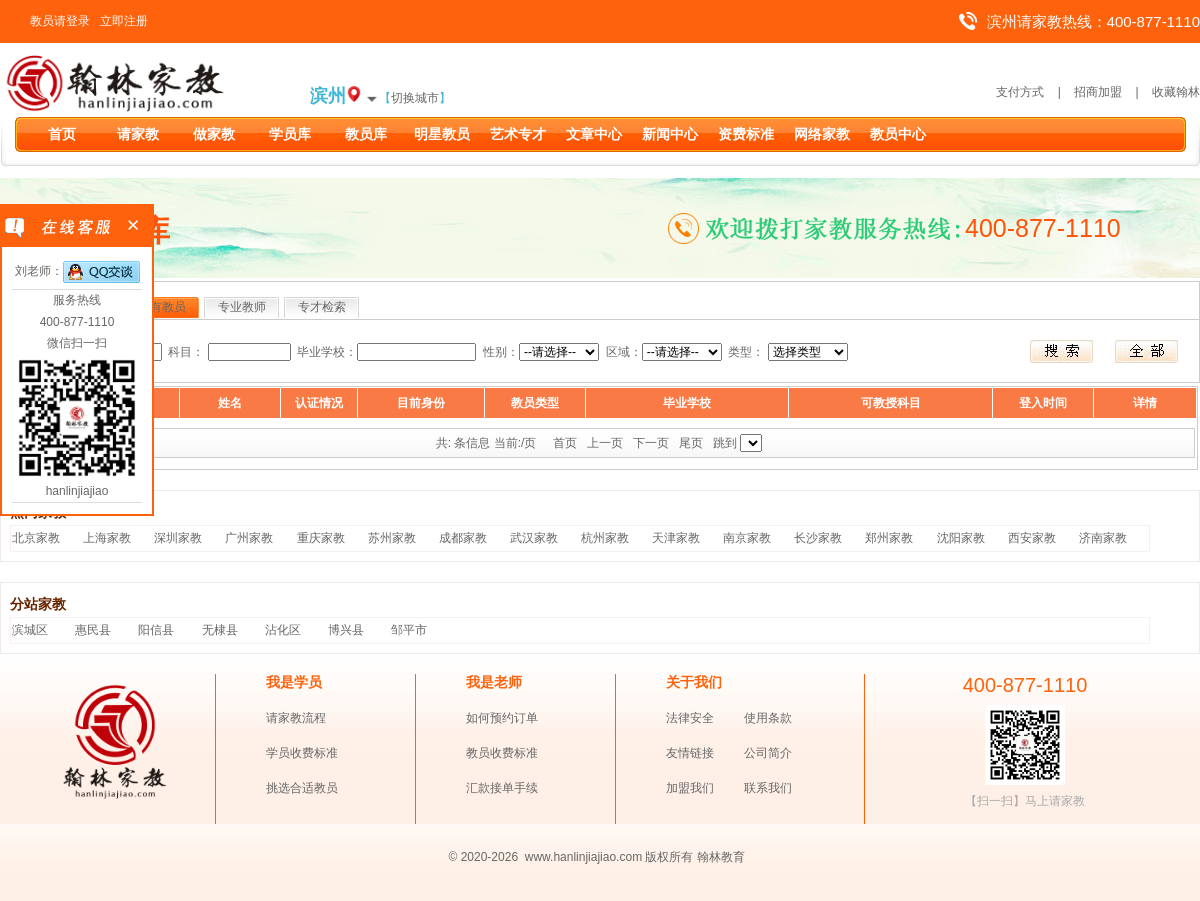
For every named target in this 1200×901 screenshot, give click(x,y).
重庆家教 (321, 538)
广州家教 (249, 538)
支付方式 (1020, 92)
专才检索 (322, 307)
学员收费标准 (302, 753)
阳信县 (156, 630)
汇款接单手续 (502, 788)
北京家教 (36, 538)
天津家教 (676, 538)
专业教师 (242, 307)
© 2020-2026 (484, 857)
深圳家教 (178, 538)
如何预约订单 (502, 718)
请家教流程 (296, 718)
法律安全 (690, 718)
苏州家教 (392, 538)
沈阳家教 (961, 538)
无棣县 (220, 630)
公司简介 (768, 753)
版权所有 (669, 857)
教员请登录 (60, 21)
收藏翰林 (1176, 92)
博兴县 (346, 630)
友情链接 (690, 753)
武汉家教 (534, 538)
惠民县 (93, 630)
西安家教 (1032, 538)
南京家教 (747, 538)
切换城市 (415, 98)
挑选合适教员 (302, 788)
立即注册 (124, 21)
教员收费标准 (502, 753)
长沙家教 (818, 538)
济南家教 (1103, 538)
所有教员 (162, 307)
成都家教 (463, 538)
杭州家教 (605, 538)
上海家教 (107, 538)
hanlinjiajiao (77, 491)
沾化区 (283, 630)
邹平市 (409, 630)
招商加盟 (1098, 92)
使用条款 (768, 718)
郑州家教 (889, 538)
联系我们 (768, 788)
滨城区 (30, 630)
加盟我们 (690, 788)
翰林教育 (721, 857)
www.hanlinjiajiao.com (585, 857)
